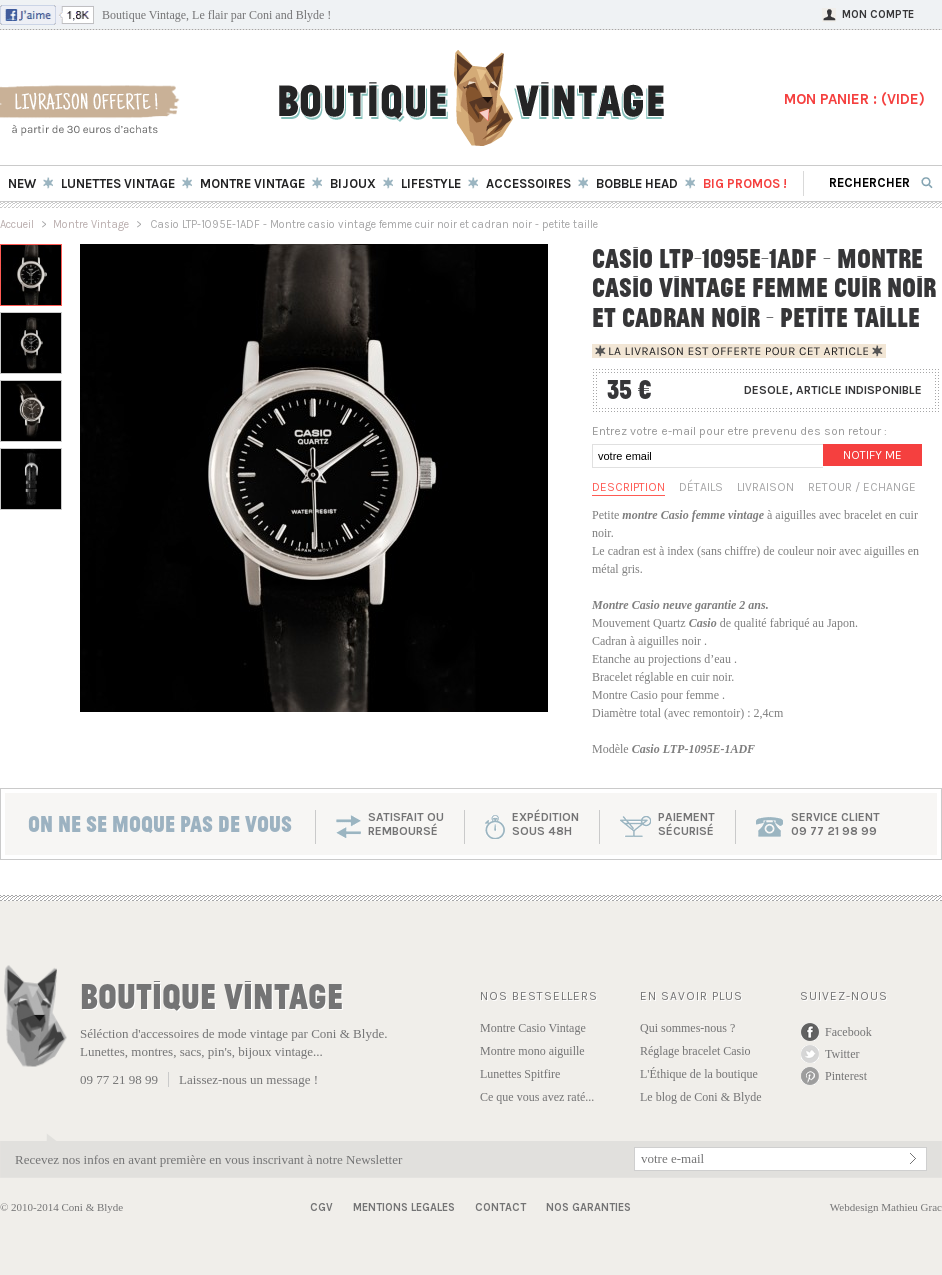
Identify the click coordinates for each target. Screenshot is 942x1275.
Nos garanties (588, 1207)
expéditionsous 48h (545, 824)
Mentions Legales (404, 1207)
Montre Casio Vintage (533, 1028)
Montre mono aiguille (532, 1051)
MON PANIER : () (854, 99)
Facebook (848, 1032)
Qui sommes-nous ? (687, 1028)
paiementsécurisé (686, 824)
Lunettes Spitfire (520, 1074)
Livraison (765, 487)
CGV (321, 1207)
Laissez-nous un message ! (248, 1079)
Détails (701, 487)
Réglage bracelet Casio (695, 1051)
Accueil (17, 224)
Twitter (842, 1054)
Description (628, 487)
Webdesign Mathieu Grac (886, 1207)
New (22, 183)
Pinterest (846, 1076)
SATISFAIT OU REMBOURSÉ (406, 824)
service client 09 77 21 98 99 (835, 824)
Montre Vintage (91, 224)
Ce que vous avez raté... (537, 1097)
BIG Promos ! (745, 183)
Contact (500, 1207)
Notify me (872, 455)
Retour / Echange (862, 487)
